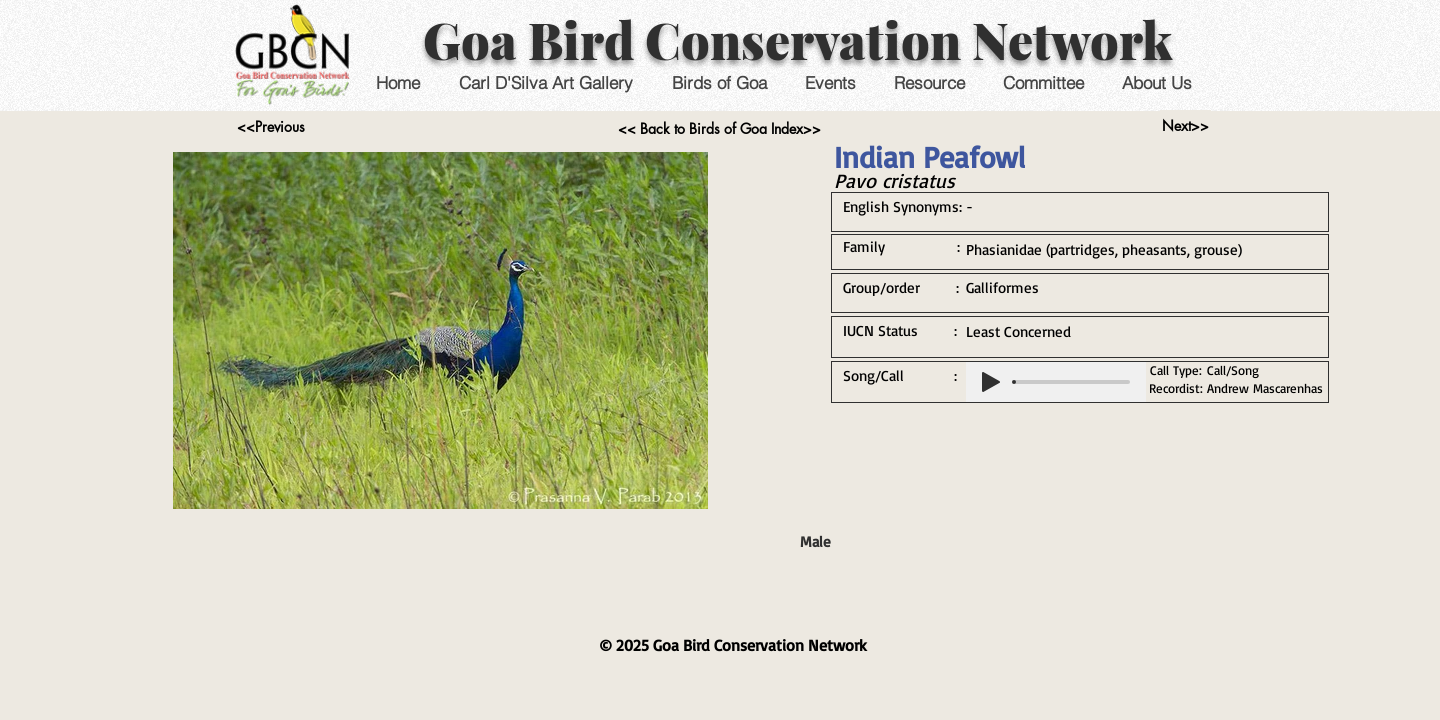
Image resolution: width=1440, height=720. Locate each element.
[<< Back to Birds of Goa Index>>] (719, 129)
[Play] (991, 382)
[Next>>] (1185, 126)
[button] (829, 82)
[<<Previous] (270, 127)
